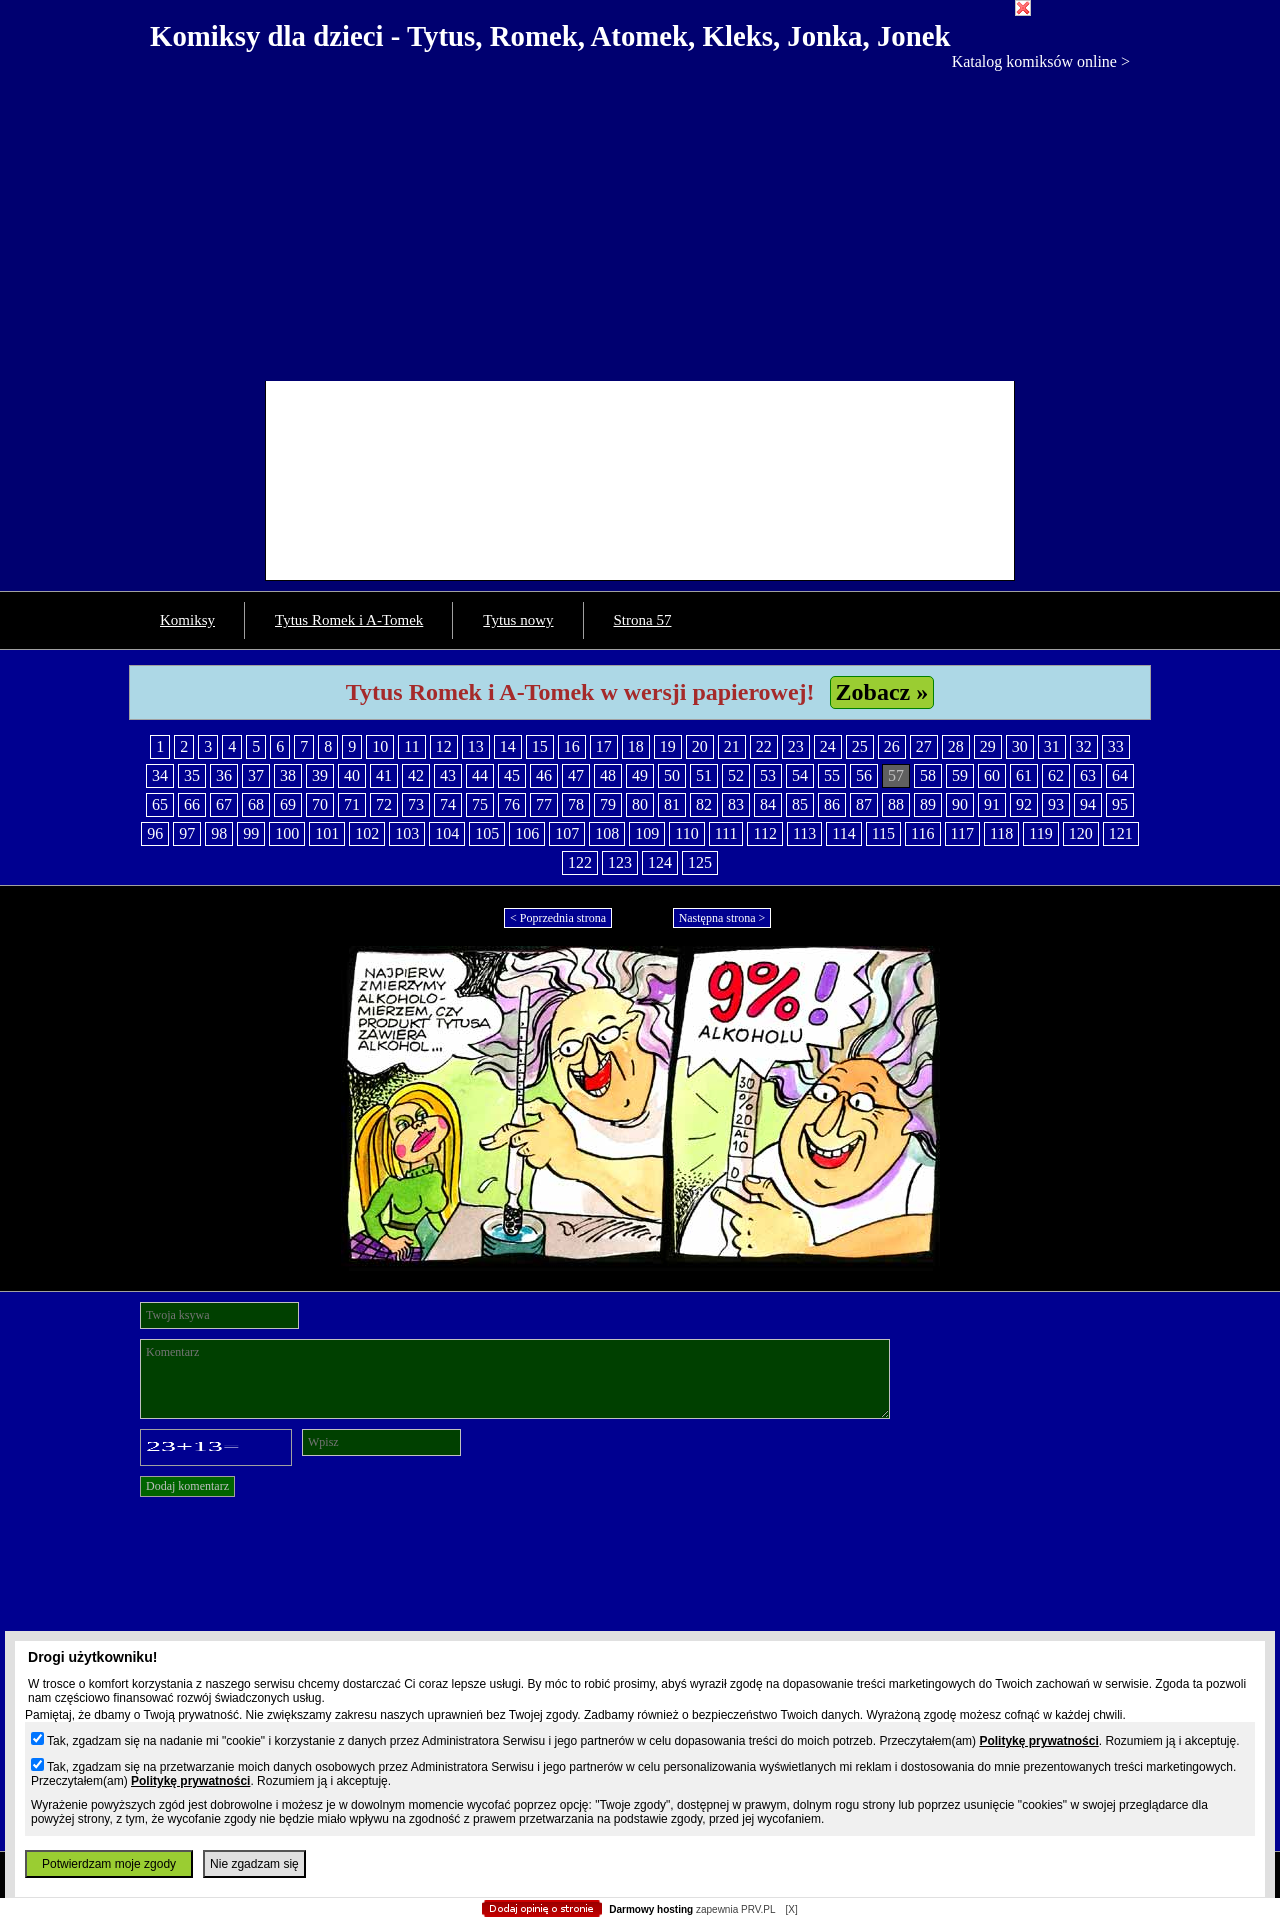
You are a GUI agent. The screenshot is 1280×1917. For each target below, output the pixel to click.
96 (155, 833)
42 (416, 775)
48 (608, 775)
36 (224, 775)
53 (768, 775)
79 (608, 804)
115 (883, 833)
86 (832, 804)
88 (896, 804)
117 (962, 833)
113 (804, 833)
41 (384, 775)
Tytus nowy (518, 620)
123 (620, 862)
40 (352, 775)
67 (224, 804)
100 (287, 833)
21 (732, 746)
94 (1088, 804)
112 (764, 833)
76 (512, 804)
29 (988, 746)
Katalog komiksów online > (1041, 61)
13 (476, 746)
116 (922, 833)
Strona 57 (643, 620)
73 (416, 804)
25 (860, 746)
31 (1052, 746)
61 (1024, 775)
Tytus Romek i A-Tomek (349, 620)
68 (256, 804)
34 (160, 775)
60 (992, 775)
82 (704, 804)
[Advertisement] (640, 221)
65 (160, 804)
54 (800, 775)
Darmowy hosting (651, 1909)
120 (1081, 833)
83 (736, 804)
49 (640, 775)
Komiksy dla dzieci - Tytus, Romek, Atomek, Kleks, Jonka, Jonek (550, 36)
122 (580, 862)
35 (192, 775)
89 (928, 804)
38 (288, 775)
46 (544, 775)
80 (640, 804)
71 (352, 804)
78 (576, 804)
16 (572, 746)
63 (1088, 775)
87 (864, 804)
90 (960, 804)
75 (480, 804)
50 (672, 775)
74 (448, 804)
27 (924, 746)
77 (544, 804)
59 (960, 775)
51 (704, 775)
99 (251, 833)
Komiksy (187, 620)
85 (800, 804)
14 (508, 746)
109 (647, 833)
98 (219, 833)
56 (864, 775)
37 (256, 775)
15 (540, 746)
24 (828, 746)
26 (892, 746)
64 (1120, 775)
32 (1084, 746)
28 (956, 746)
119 (1040, 833)
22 (764, 746)
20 (700, 746)
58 (928, 775)
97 (187, 833)
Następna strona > (722, 918)
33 (1116, 746)
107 (567, 833)
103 (407, 833)
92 (1024, 804)
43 (448, 775)
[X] (791, 1909)
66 (192, 804)
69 (288, 804)
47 (576, 775)
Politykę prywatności (1038, 1741)
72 (384, 804)
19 (668, 746)
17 (604, 746)
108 (607, 833)
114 (843, 833)
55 (832, 775)
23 (796, 746)
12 (444, 746)
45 (512, 775)
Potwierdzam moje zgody (109, 1864)
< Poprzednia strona (558, 918)
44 (480, 775)
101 (327, 833)
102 (367, 833)
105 (487, 833)
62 (1056, 775)
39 (320, 775)
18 (636, 746)
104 (447, 833)
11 (411, 746)
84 (768, 804)
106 (527, 833)
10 (380, 746)
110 (686, 833)
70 (320, 804)
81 (672, 804)
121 (1121, 833)
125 (700, 862)
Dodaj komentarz (187, 1486)
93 (1056, 804)
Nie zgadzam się (254, 1864)
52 (736, 775)
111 (726, 833)
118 (1001, 833)
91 (992, 804)
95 (1120, 804)
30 (1020, 746)
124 (660, 862)
